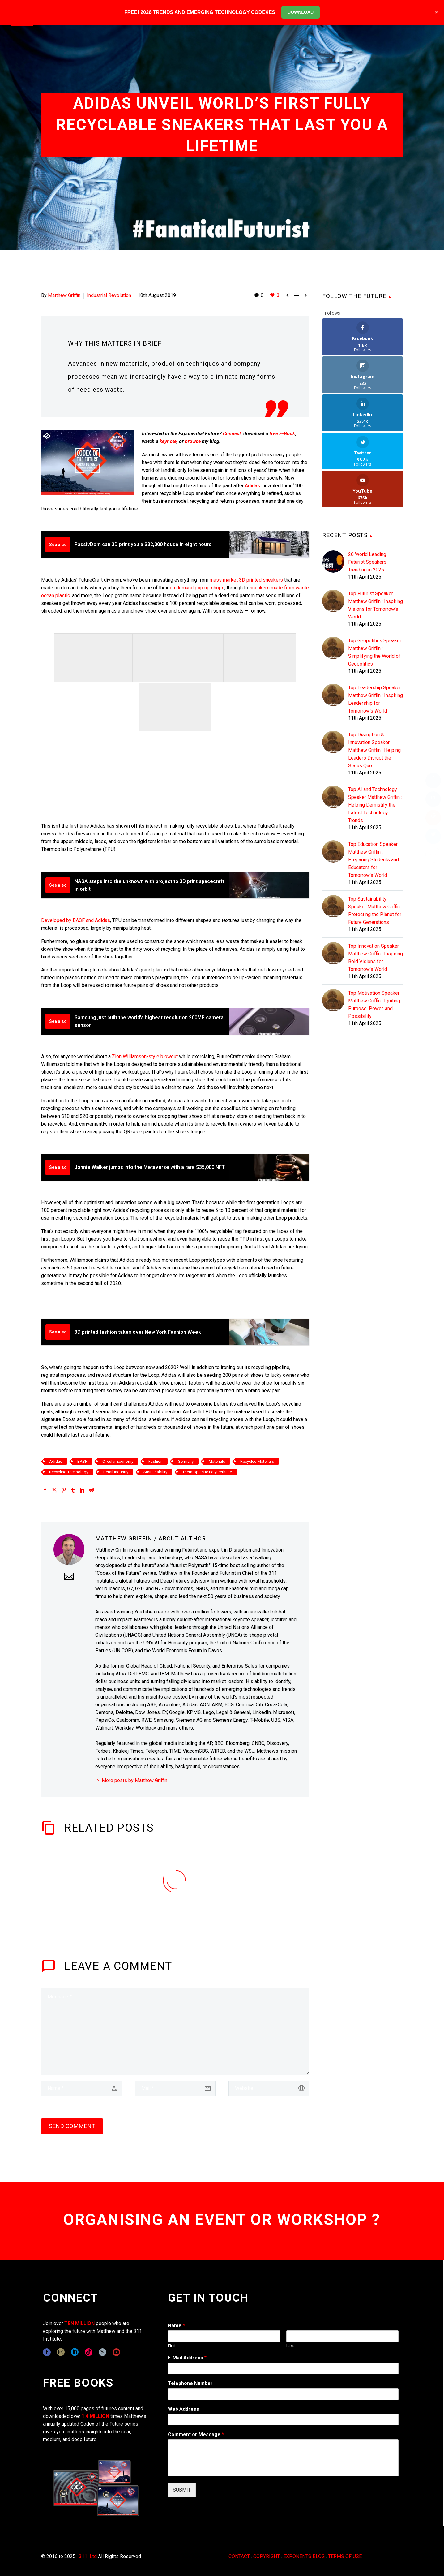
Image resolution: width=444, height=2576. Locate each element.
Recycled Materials (257, 1461)
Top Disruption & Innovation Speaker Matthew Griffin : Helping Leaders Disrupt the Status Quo (374, 673)
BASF (82, 1461)
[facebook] (47, 2352)
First (172, 2345)
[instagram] (61, 2352)
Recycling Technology (68, 1472)
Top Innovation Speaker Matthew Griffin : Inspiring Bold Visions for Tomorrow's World (375, 881)
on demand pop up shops (197, 588)
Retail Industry (115, 1472)
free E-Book (282, 434)
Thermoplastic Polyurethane (207, 1472)
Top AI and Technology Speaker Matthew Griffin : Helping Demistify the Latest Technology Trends (375, 728)
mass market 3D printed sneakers (246, 580)
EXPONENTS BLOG (304, 2556)
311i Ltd (88, 2556)
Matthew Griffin (64, 295)
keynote (168, 441)
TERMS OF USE (345, 2556)
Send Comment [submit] (72, 2126)
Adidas (252, 486)
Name (176, 2325)
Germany (186, 1461)
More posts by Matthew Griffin (134, 1780)
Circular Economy (117, 1461)
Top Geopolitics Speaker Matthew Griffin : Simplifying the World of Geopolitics (374, 575)
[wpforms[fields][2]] (283, 2457)
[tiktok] (88, 2352)
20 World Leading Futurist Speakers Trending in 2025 (367, 485)
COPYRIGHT (266, 2556)
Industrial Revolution (109, 295)
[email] (175, 2088)
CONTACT (239, 2556)
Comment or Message (196, 2434)
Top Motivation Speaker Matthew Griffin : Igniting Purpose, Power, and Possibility (374, 928)
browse (193, 441)
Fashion (155, 1461)
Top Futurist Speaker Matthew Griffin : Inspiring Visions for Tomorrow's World (375, 528)
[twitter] (102, 2352)
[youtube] (116, 2352)
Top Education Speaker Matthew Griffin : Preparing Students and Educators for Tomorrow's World (373, 783)
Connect (232, 434)
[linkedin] (75, 2352)
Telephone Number (190, 2383)
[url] (268, 2088)
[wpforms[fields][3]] (283, 2419)
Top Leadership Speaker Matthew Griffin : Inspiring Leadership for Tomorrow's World (375, 622)
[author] (81, 2088)
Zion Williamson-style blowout (145, 1056)
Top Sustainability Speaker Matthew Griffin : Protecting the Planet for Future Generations (375, 834)
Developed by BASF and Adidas (75, 920)
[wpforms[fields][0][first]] (224, 2336)
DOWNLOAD (301, 12)
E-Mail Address (187, 2358)
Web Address (183, 2409)
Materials (217, 1461)
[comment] (175, 2031)
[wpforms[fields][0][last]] (342, 2336)
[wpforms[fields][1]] (283, 2368)
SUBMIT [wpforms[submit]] (182, 2490)
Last (290, 2345)
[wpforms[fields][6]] (283, 2394)
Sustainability (155, 1472)
